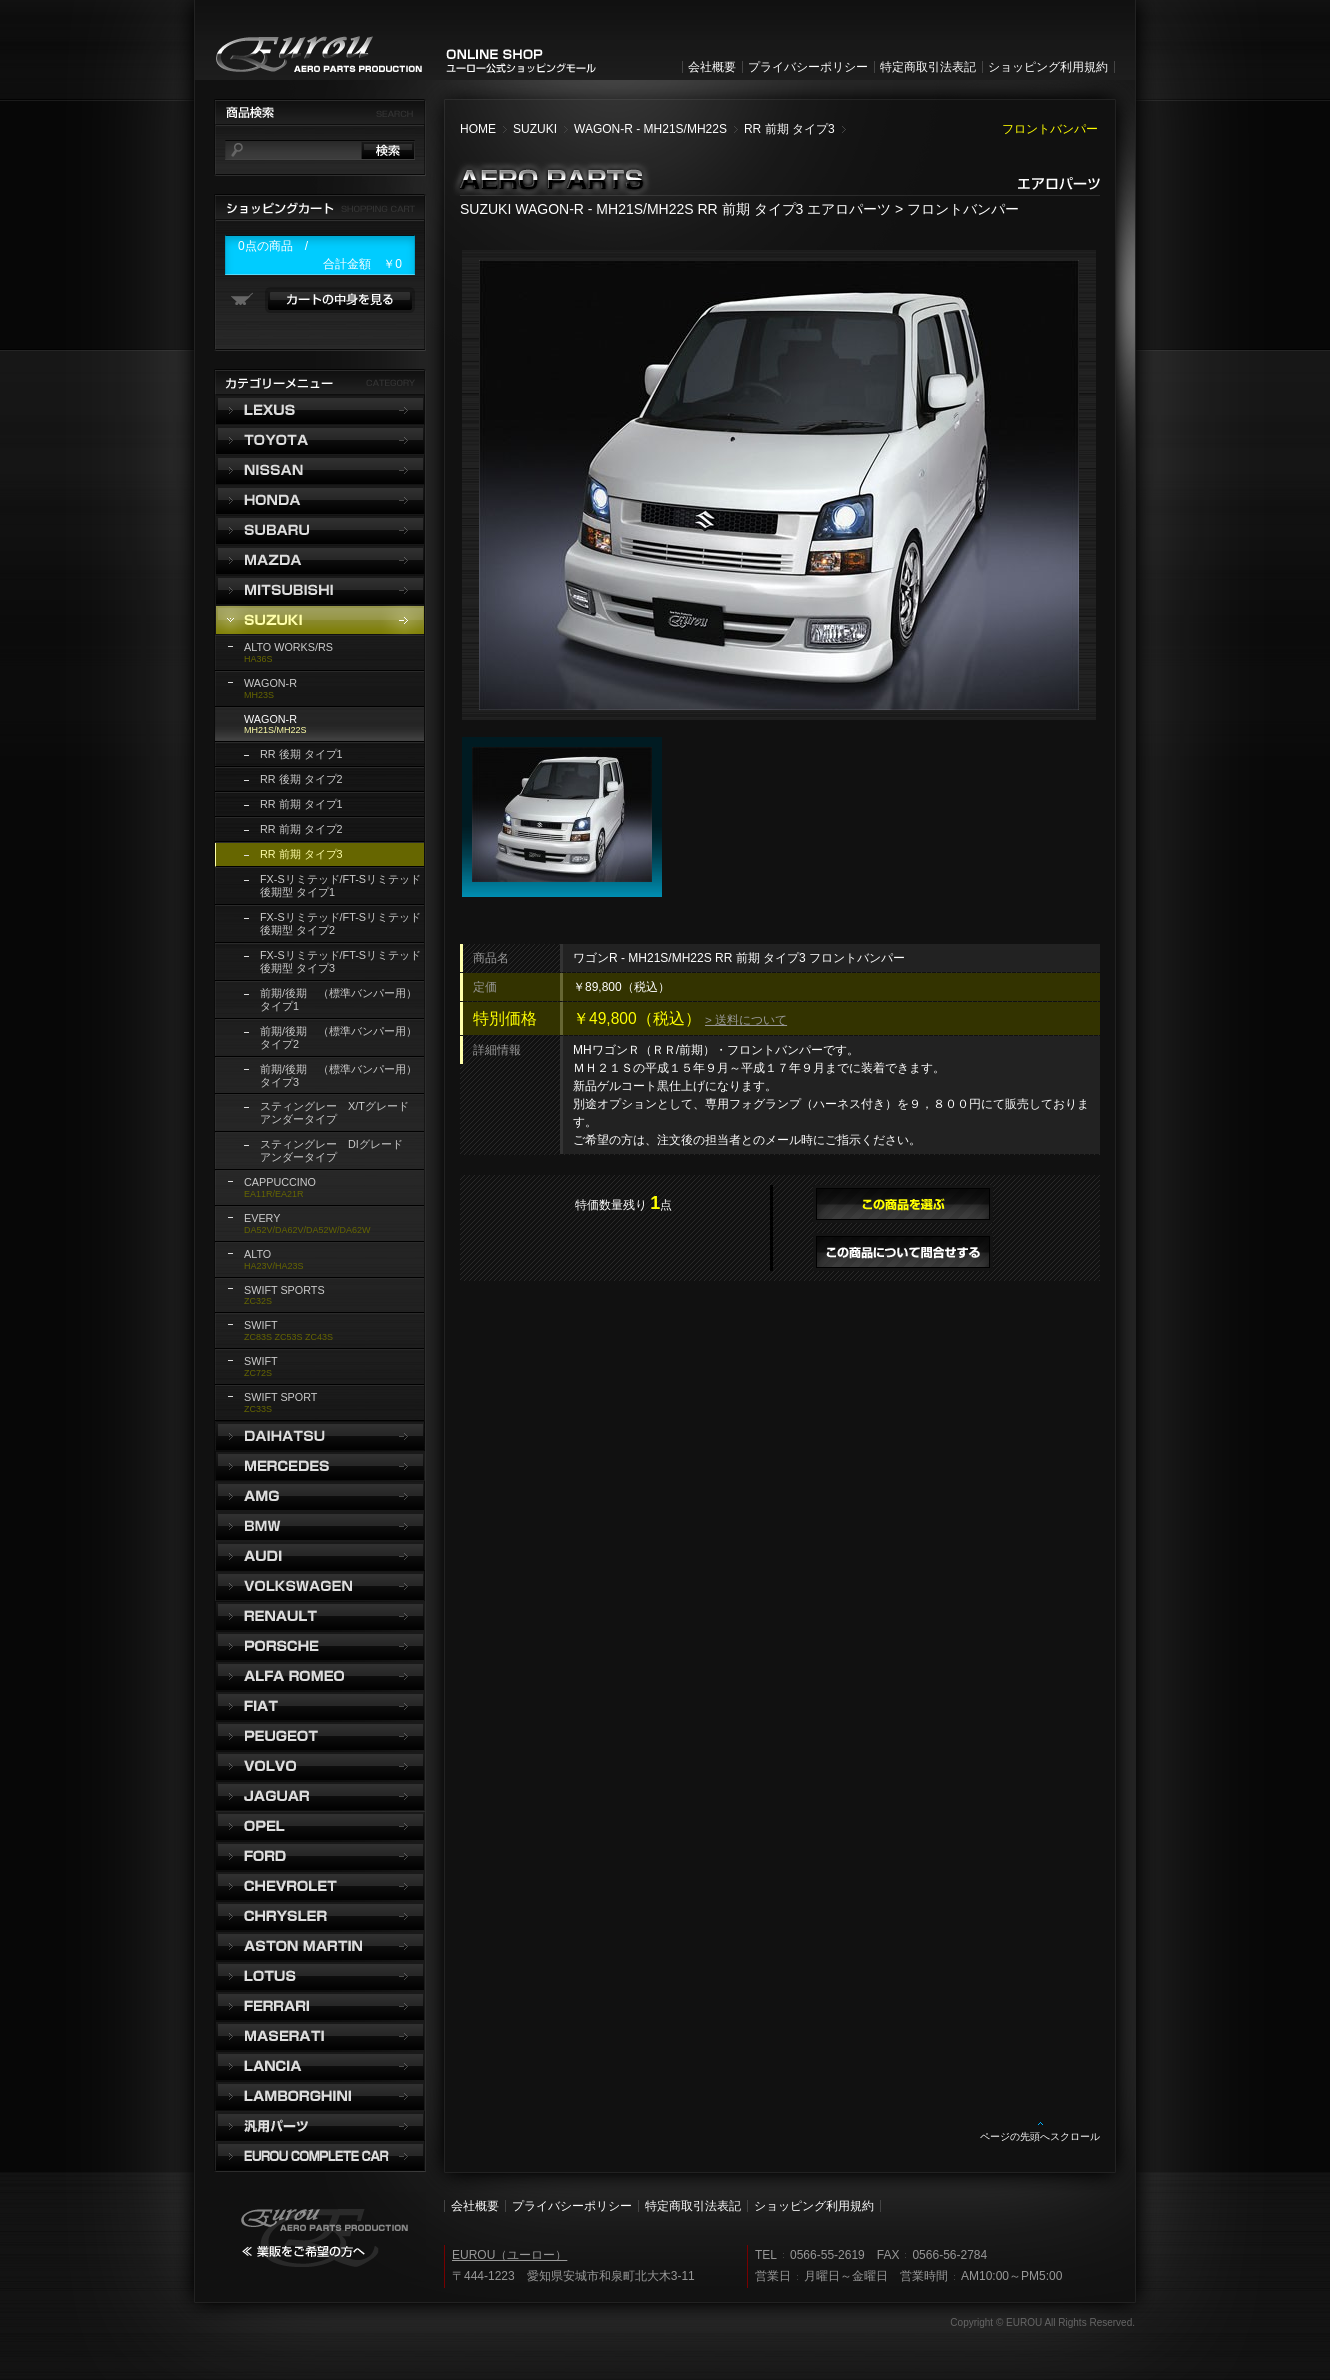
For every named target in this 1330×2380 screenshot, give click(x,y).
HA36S (288, 652)
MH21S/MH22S (275, 724)
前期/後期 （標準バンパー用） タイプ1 (338, 999)
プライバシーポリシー (808, 67)
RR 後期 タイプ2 (301, 779)
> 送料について (746, 1019)
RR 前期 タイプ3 (789, 129)
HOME (478, 129)
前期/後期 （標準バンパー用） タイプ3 (338, 1075)
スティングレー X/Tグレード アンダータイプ (340, 1112)
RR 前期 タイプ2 (301, 829)
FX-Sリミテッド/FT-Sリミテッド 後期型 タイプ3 (340, 961)
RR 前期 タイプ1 (301, 804)
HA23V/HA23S (274, 1259)
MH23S (270, 688)
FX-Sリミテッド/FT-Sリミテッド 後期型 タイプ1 (340, 885)
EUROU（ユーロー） (509, 2255)
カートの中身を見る (340, 300)
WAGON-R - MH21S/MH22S (650, 129)
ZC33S (280, 1402)
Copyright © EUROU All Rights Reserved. (1042, 2322)
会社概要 (712, 67)
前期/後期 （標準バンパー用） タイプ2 (338, 1037)
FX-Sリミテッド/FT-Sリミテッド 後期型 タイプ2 (340, 923)
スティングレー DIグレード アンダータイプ (337, 1150)
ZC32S (284, 1295)
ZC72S (261, 1366)
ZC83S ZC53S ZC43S (288, 1330)
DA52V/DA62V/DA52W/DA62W (307, 1223)
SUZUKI (535, 129)
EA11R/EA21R (280, 1187)
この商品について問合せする (903, 1252)
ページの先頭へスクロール (1040, 2136)
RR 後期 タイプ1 (301, 754)
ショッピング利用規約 (1048, 67)
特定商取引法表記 (928, 67)
